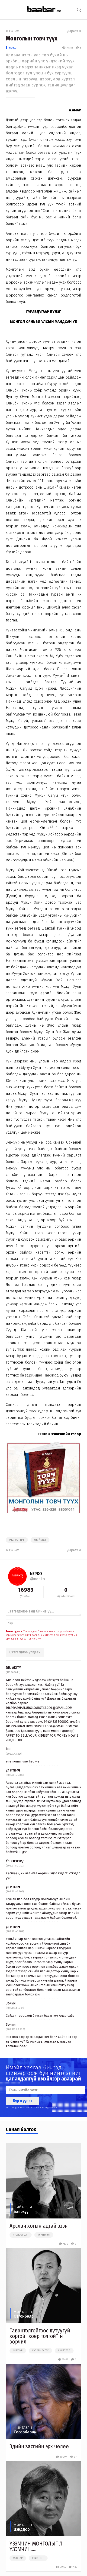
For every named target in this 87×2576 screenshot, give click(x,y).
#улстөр (18, 2350)
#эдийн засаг (40, 2350)
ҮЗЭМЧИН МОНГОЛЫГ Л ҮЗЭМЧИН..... (36, 2546)
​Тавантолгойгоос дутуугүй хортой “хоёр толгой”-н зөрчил (40, 2336)
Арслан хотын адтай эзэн (39, 2226)
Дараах (74, 31)
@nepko (37, 1579)
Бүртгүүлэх (22, 2100)
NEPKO (12, 47)
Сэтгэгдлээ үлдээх (24, 1652)
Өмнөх (12, 31)
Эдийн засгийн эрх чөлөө (39, 2446)
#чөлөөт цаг (16, 1540)
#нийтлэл (40, 1540)
